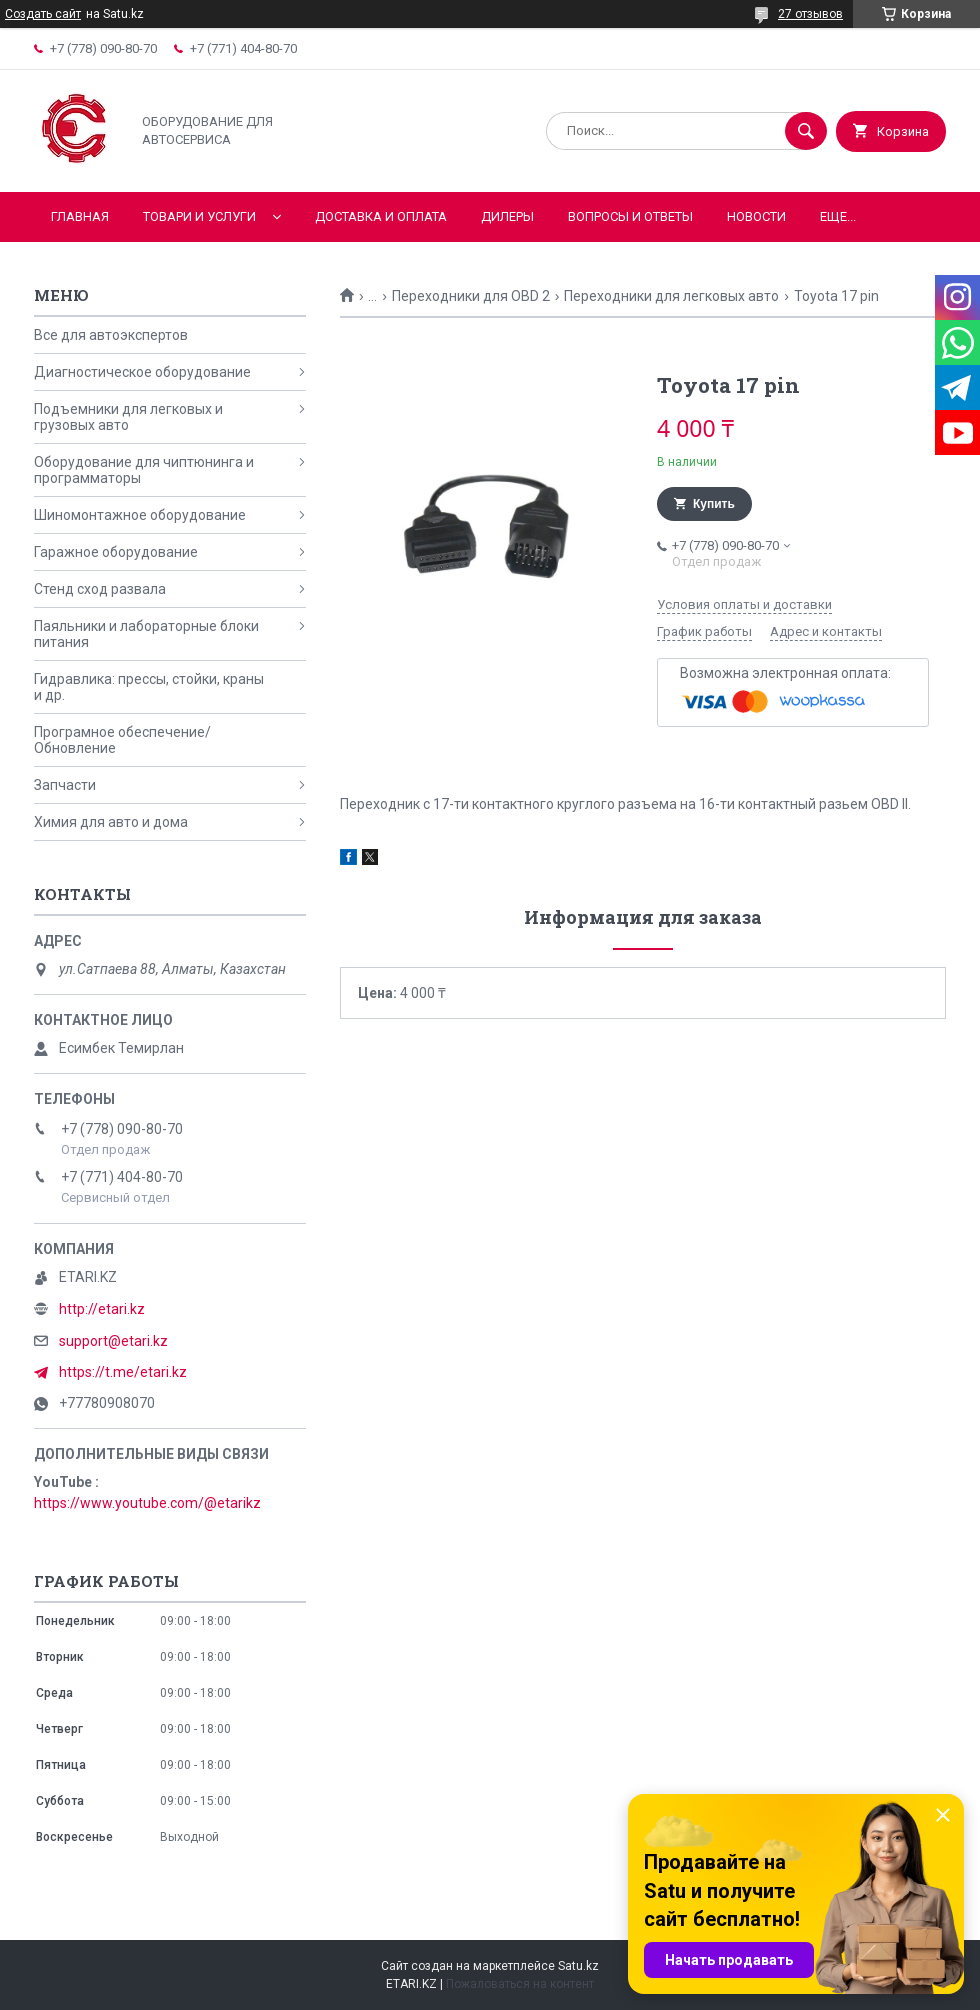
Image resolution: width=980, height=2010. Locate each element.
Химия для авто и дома (111, 822)
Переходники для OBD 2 (471, 296)
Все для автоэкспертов (111, 335)
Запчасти (65, 785)
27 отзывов (810, 14)
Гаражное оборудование (116, 552)
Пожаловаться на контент (520, 1984)
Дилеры (507, 216)
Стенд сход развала (100, 589)
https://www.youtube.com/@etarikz (147, 1503)
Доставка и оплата (381, 216)
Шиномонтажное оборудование (140, 515)
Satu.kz (578, 1966)
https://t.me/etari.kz (123, 1372)
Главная (80, 216)
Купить (714, 504)
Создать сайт (43, 14)
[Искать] (806, 131)
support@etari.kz (113, 1341)
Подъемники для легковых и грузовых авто (128, 417)
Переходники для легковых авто (671, 296)
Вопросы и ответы (630, 216)
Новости (756, 216)
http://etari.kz (102, 1309)
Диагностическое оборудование (142, 372)
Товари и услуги (199, 216)
